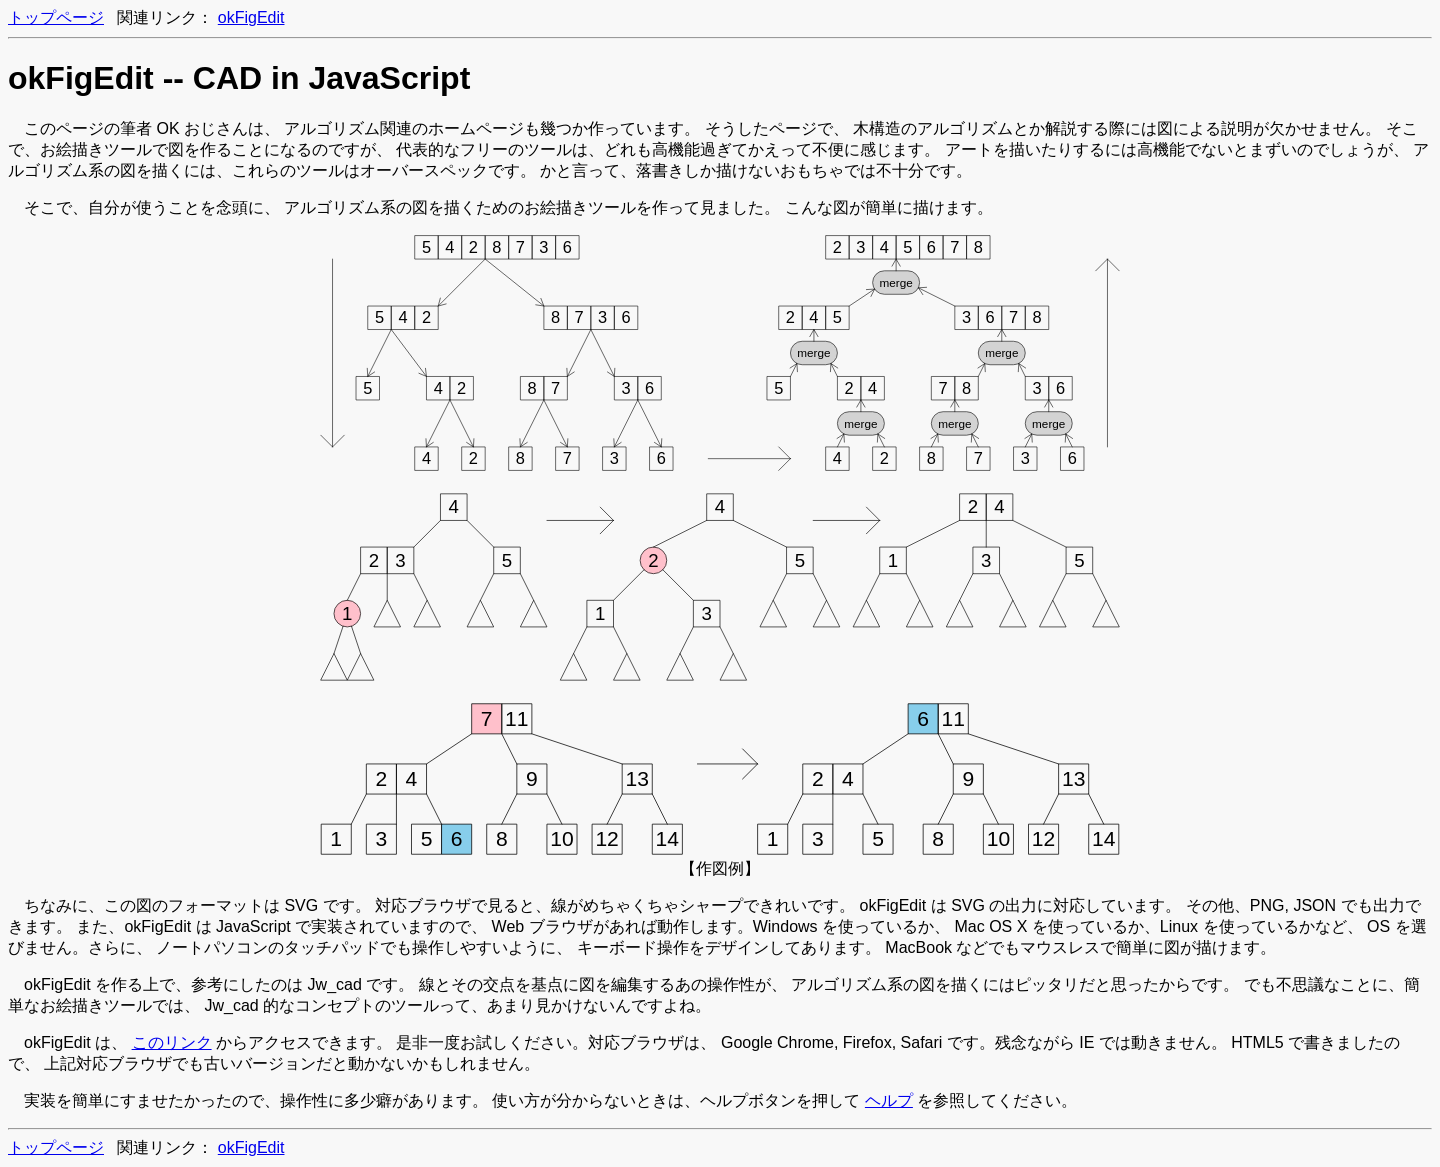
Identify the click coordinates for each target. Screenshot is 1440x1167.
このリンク (172, 1042)
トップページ (56, 17)
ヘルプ (889, 1100)
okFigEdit (251, 17)
